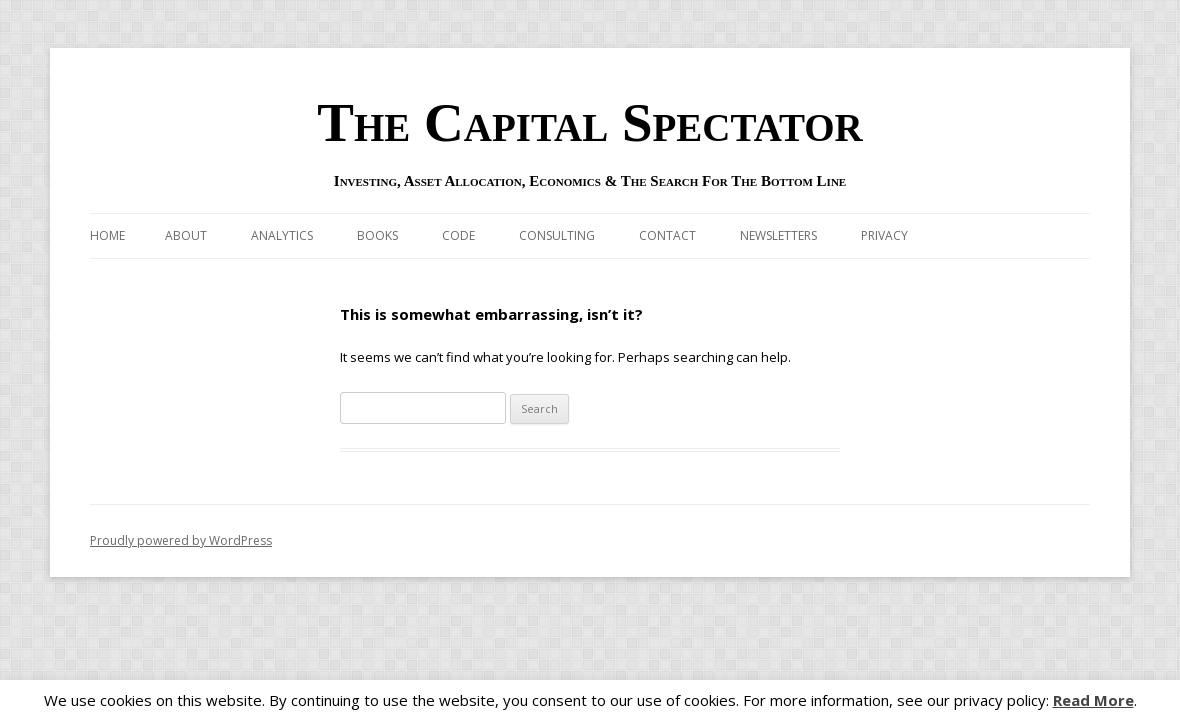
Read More (1093, 700)
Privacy (884, 235)
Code (458, 235)
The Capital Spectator (590, 122)
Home (107, 235)
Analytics (282, 235)
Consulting (557, 235)
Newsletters (778, 235)
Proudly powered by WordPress (181, 540)
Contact (667, 235)
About (186, 235)
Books (377, 235)
